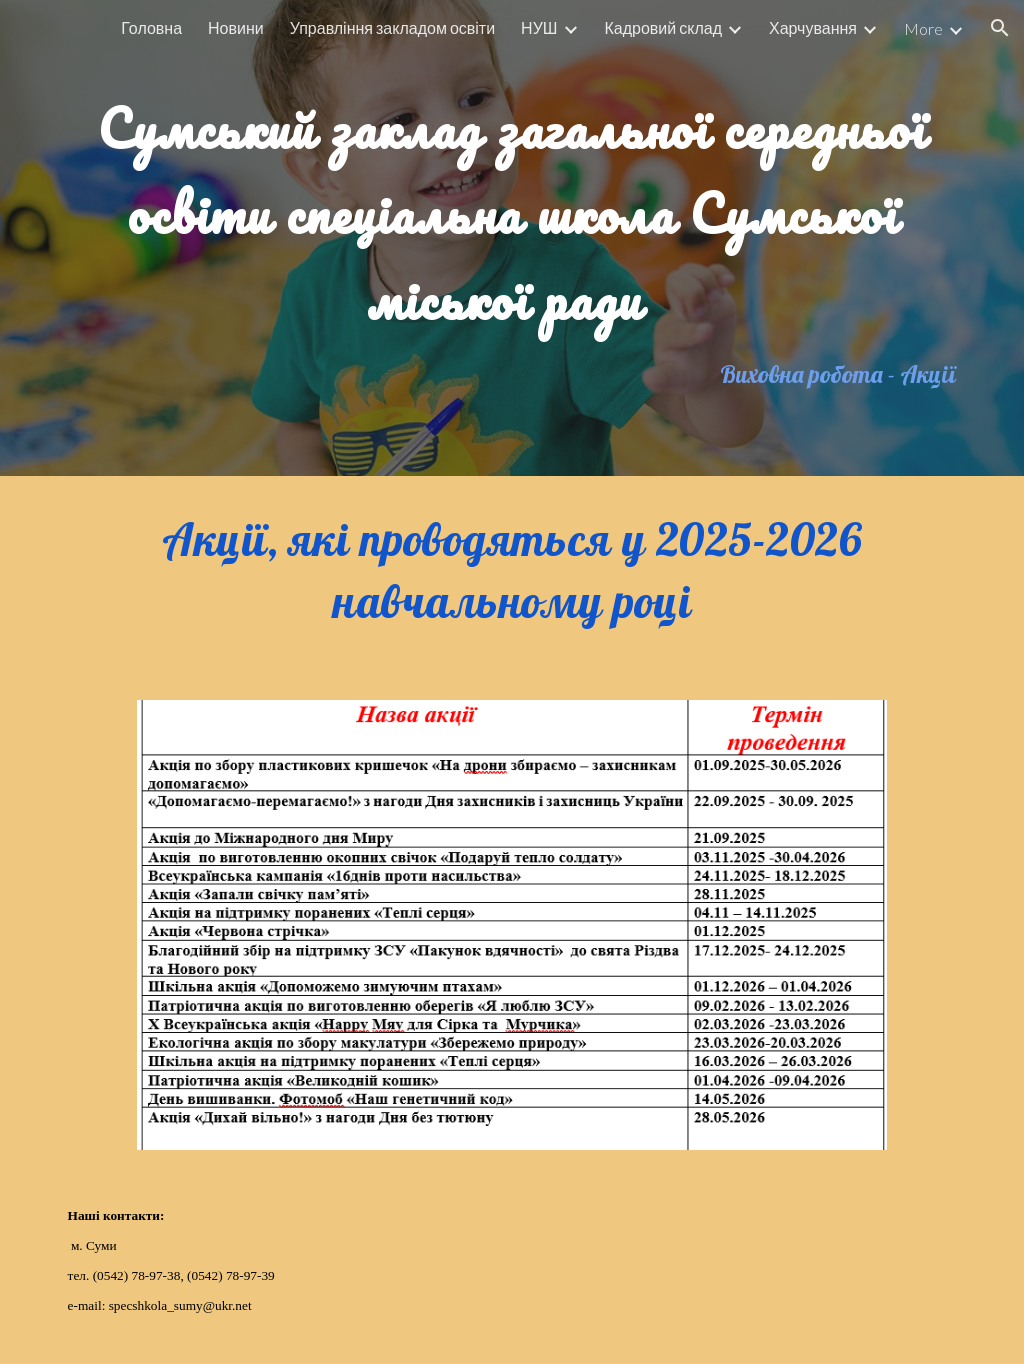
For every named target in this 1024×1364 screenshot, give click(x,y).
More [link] (923, 28)
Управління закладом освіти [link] (392, 27)
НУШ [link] (539, 27)
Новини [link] (236, 27)
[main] (512, 202)
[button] (1000, 28)
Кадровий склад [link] (663, 27)
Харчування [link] (813, 27)
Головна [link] (151, 27)
